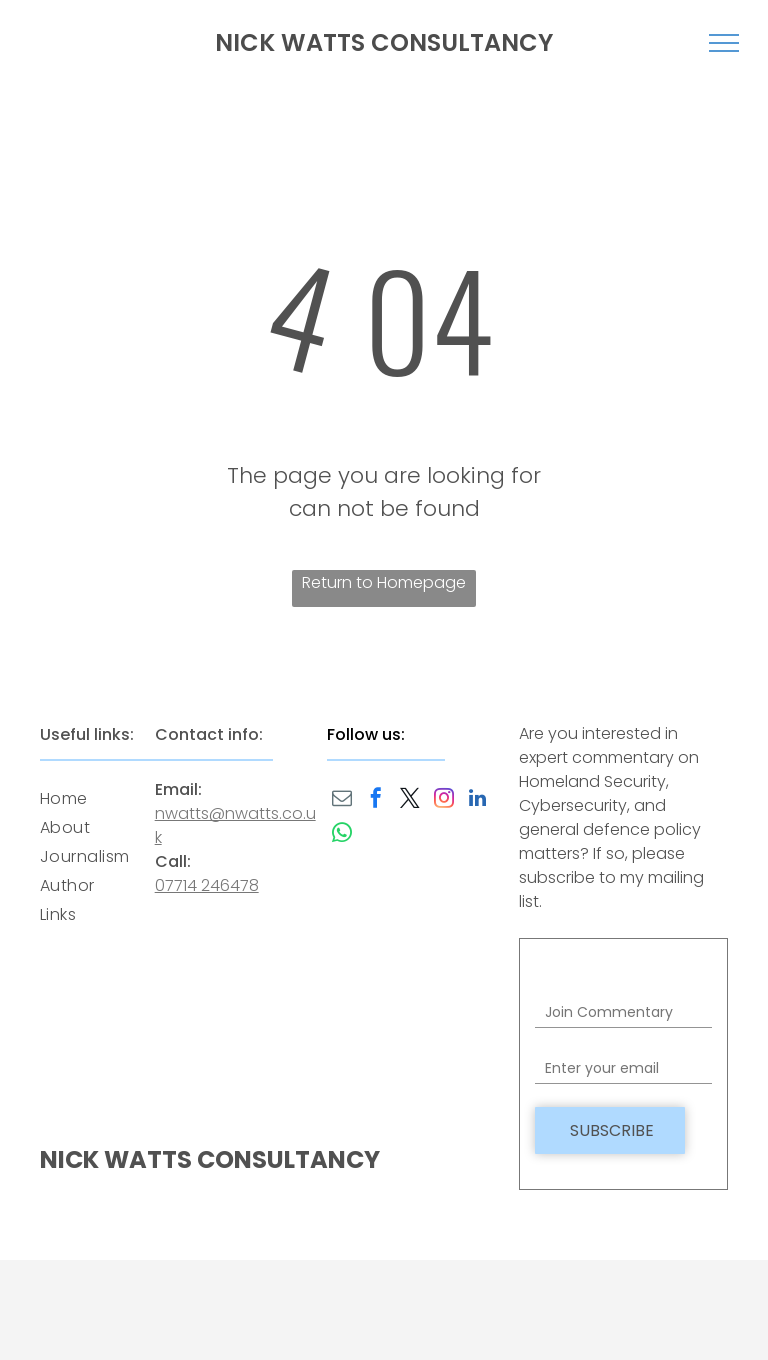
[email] (342, 800)
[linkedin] (478, 800)
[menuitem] (112, 798)
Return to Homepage (384, 582)
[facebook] (376, 800)
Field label (570, 984)
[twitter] (410, 800)
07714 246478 (207, 885)
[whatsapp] (342, 835)
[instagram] (444, 800)
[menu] (724, 43)
